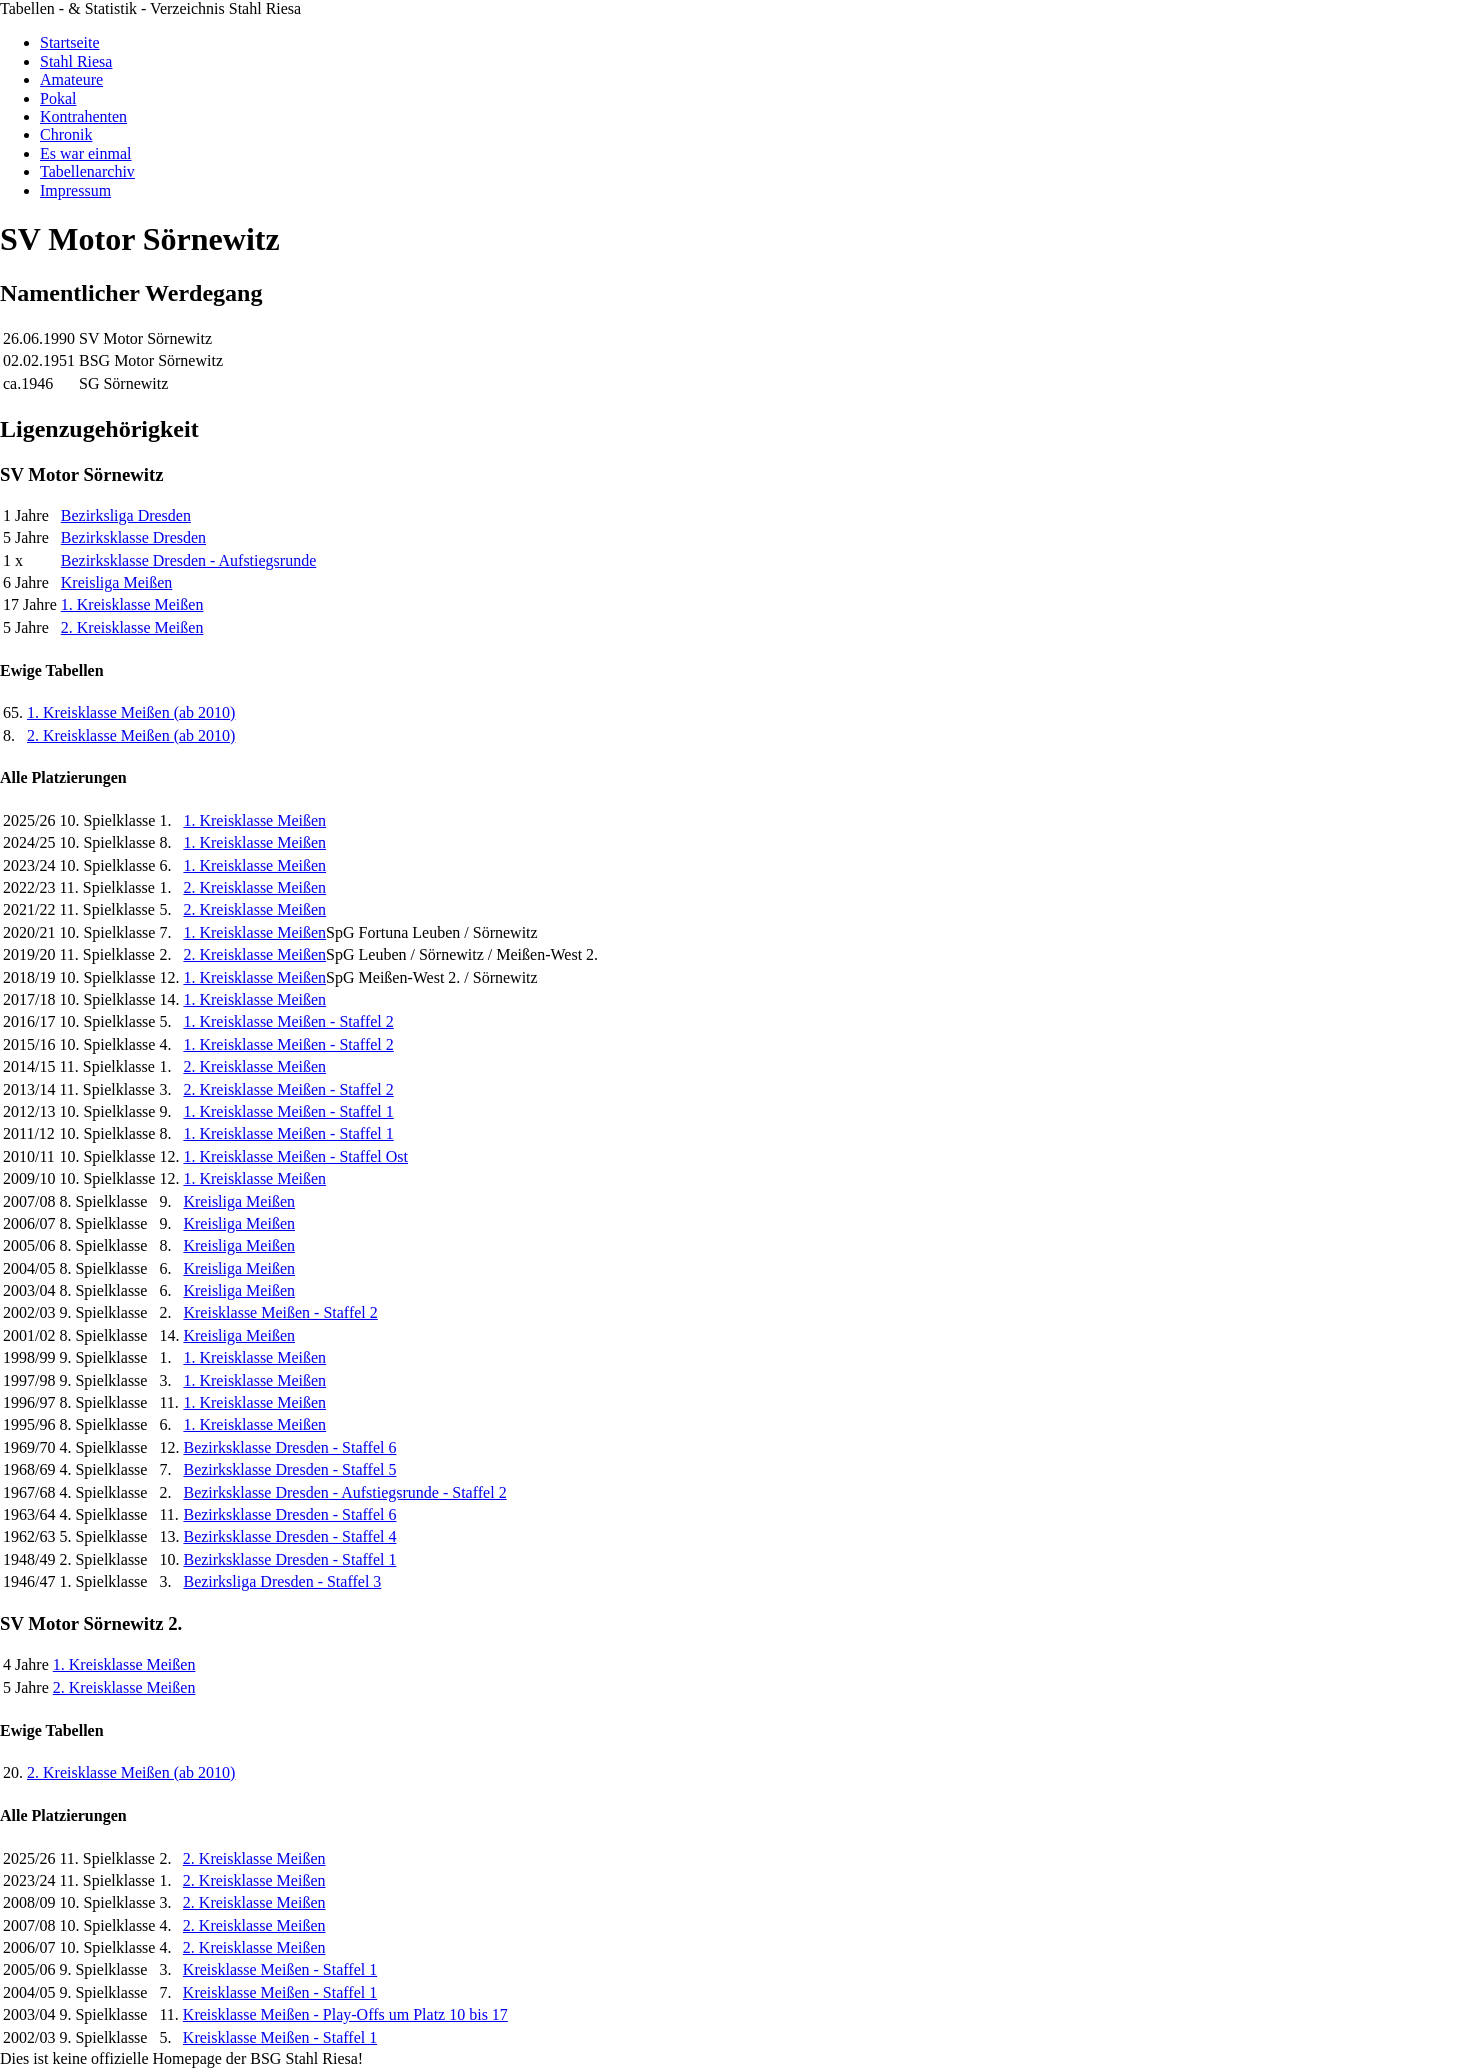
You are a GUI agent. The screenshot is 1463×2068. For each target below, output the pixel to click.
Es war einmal (86, 153)
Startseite (70, 42)
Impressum (75, 190)
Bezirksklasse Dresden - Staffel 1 (289, 1559)
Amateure (71, 79)
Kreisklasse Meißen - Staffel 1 (280, 1969)
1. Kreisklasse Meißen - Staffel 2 (288, 1021)
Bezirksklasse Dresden (133, 537)
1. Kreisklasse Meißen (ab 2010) (131, 712)
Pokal (58, 98)
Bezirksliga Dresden (126, 515)
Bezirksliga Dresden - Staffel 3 (282, 1581)
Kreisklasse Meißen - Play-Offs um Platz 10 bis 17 (345, 2014)
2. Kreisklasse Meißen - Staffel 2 (288, 1089)
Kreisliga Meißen (117, 582)
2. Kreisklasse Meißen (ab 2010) (131, 735)
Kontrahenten (83, 116)
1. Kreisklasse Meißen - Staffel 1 (288, 1111)
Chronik (66, 134)
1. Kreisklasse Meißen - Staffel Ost (295, 1156)
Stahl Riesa (76, 61)
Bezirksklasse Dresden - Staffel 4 (289, 1536)
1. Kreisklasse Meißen (132, 604)
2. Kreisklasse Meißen (132, 627)
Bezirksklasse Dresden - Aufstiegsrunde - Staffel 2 (344, 1492)
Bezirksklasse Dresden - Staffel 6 (289, 1447)
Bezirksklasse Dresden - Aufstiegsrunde (189, 560)
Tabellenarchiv (87, 171)
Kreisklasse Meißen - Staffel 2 (280, 1312)
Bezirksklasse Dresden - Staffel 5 (289, 1469)
